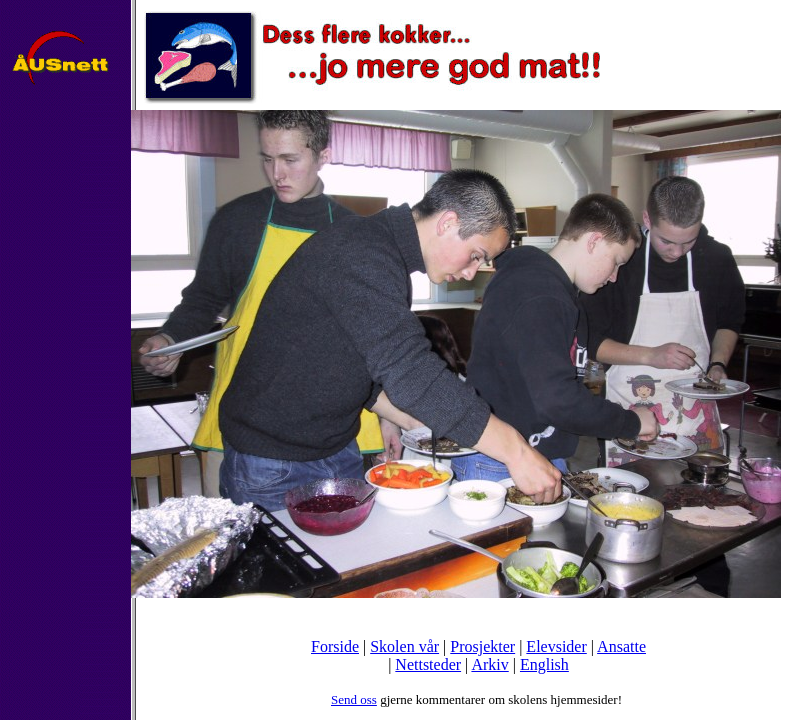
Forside (335, 646)
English (544, 664)
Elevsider (556, 646)
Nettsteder (428, 664)
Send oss (354, 699)
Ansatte (621, 646)
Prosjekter (482, 646)
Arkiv (489, 664)
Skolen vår (404, 646)
